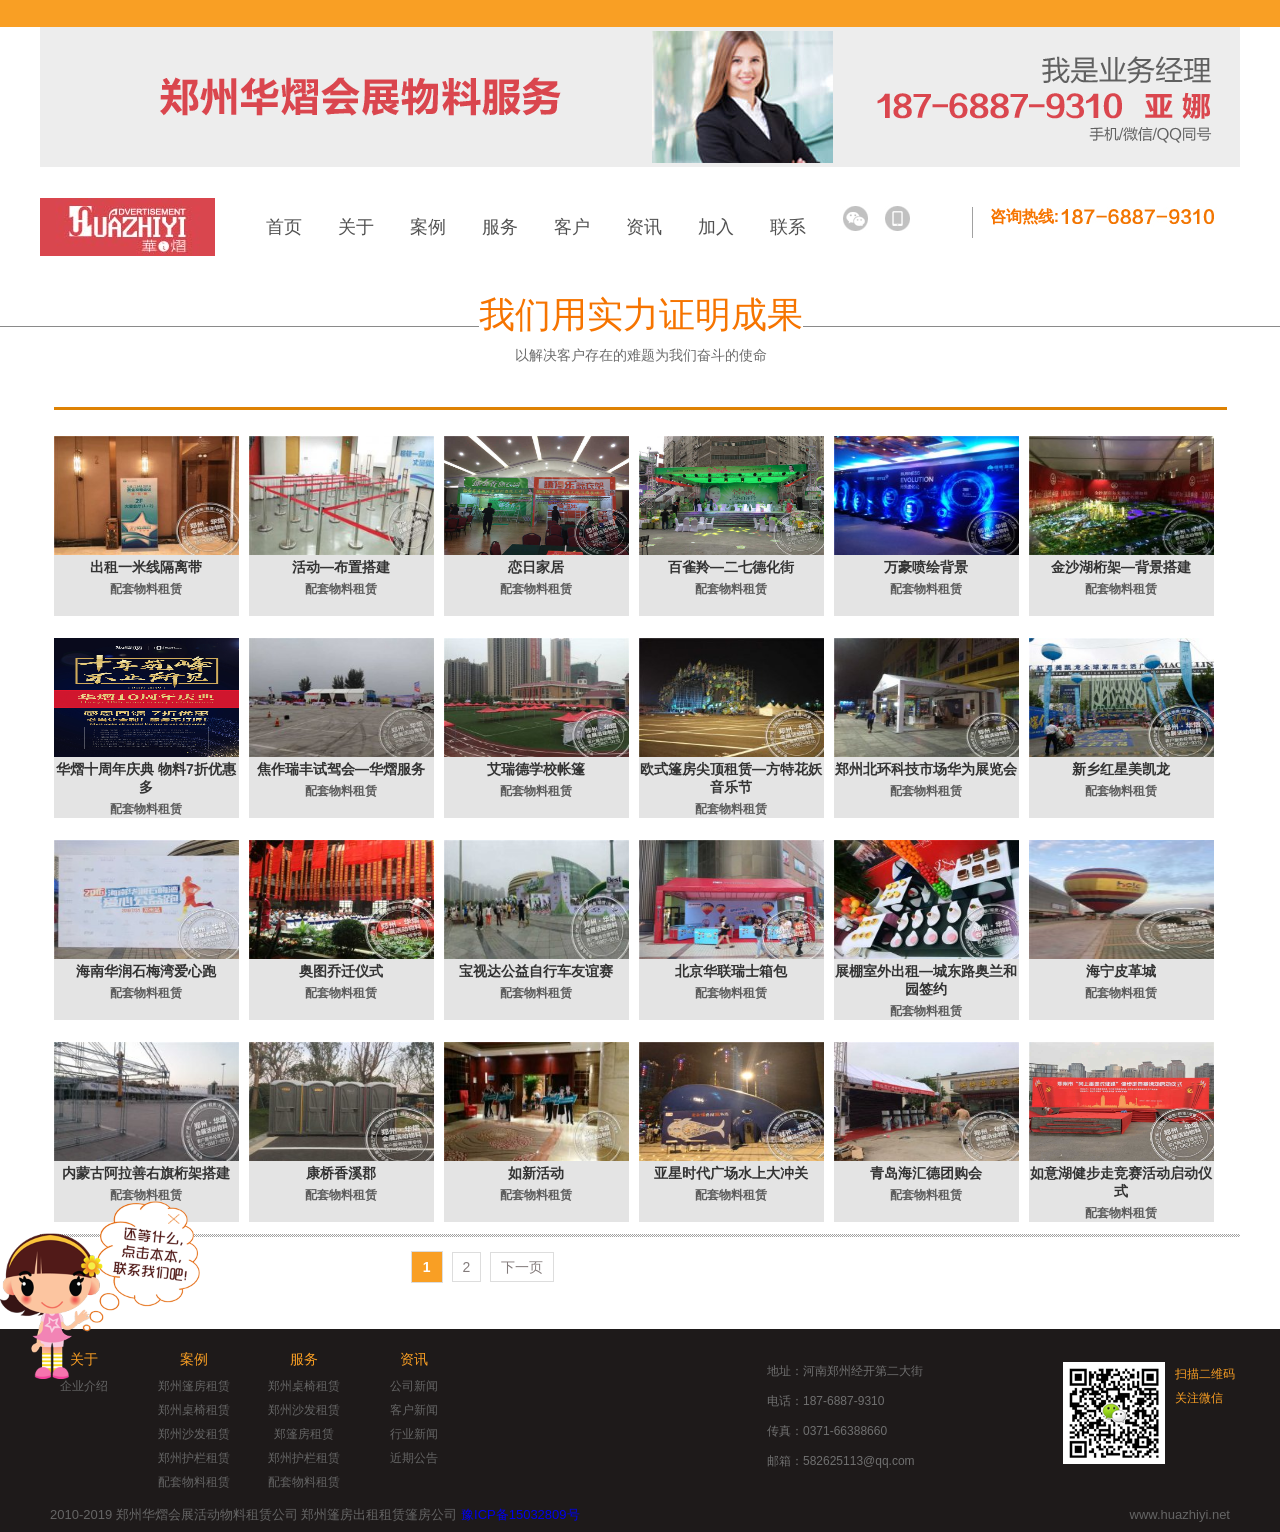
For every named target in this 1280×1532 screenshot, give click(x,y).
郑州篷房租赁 (194, 1386)
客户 (572, 227)
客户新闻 (414, 1410)
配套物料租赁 (194, 1482)
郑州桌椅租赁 (194, 1410)
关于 (356, 227)
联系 (788, 227)
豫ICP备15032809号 (520, 1514)
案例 (428, 227)
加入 (716, 227)
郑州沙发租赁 (194, 1434)
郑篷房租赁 (304, 1434)
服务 (500, 227)
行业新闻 (414, 1434)
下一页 (522, 1267)
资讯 (644, 227)
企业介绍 (84, 1386)
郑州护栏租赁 (194, 1458)
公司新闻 (414, 1386)
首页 (284, 227)
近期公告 (414, 1458)
